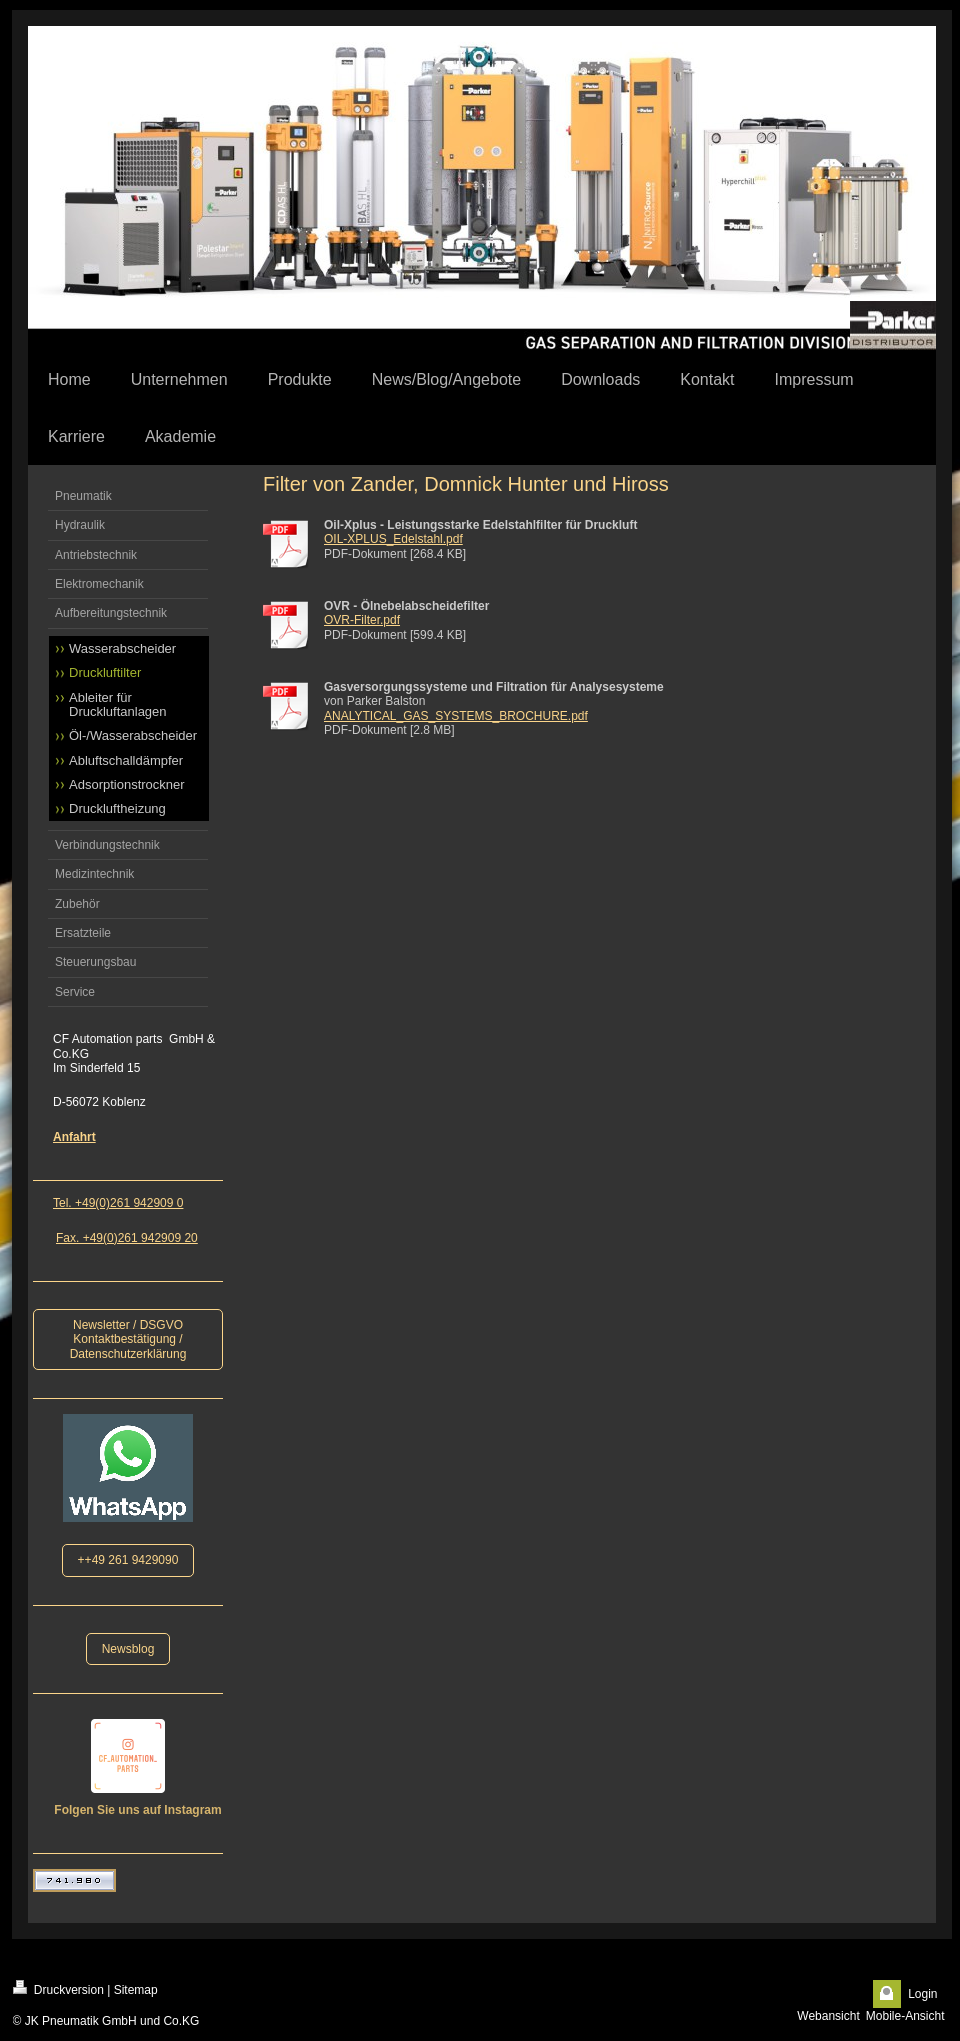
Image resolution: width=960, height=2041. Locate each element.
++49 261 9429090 (128, 1560)
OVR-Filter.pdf (362, 620)
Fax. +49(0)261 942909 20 (127, 1238)
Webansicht (828, 2016)
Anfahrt (74, 1137)
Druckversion (58, 1988)
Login (922, 1994)
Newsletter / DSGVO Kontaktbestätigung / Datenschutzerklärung (128, 1339)
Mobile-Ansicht (905, 2016)
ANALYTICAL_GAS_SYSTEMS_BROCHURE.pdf (456, 716)
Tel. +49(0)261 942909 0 (118, 1203)
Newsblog (128, 1649)
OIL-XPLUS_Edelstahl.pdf (393, 539)
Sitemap (136, 1990)
